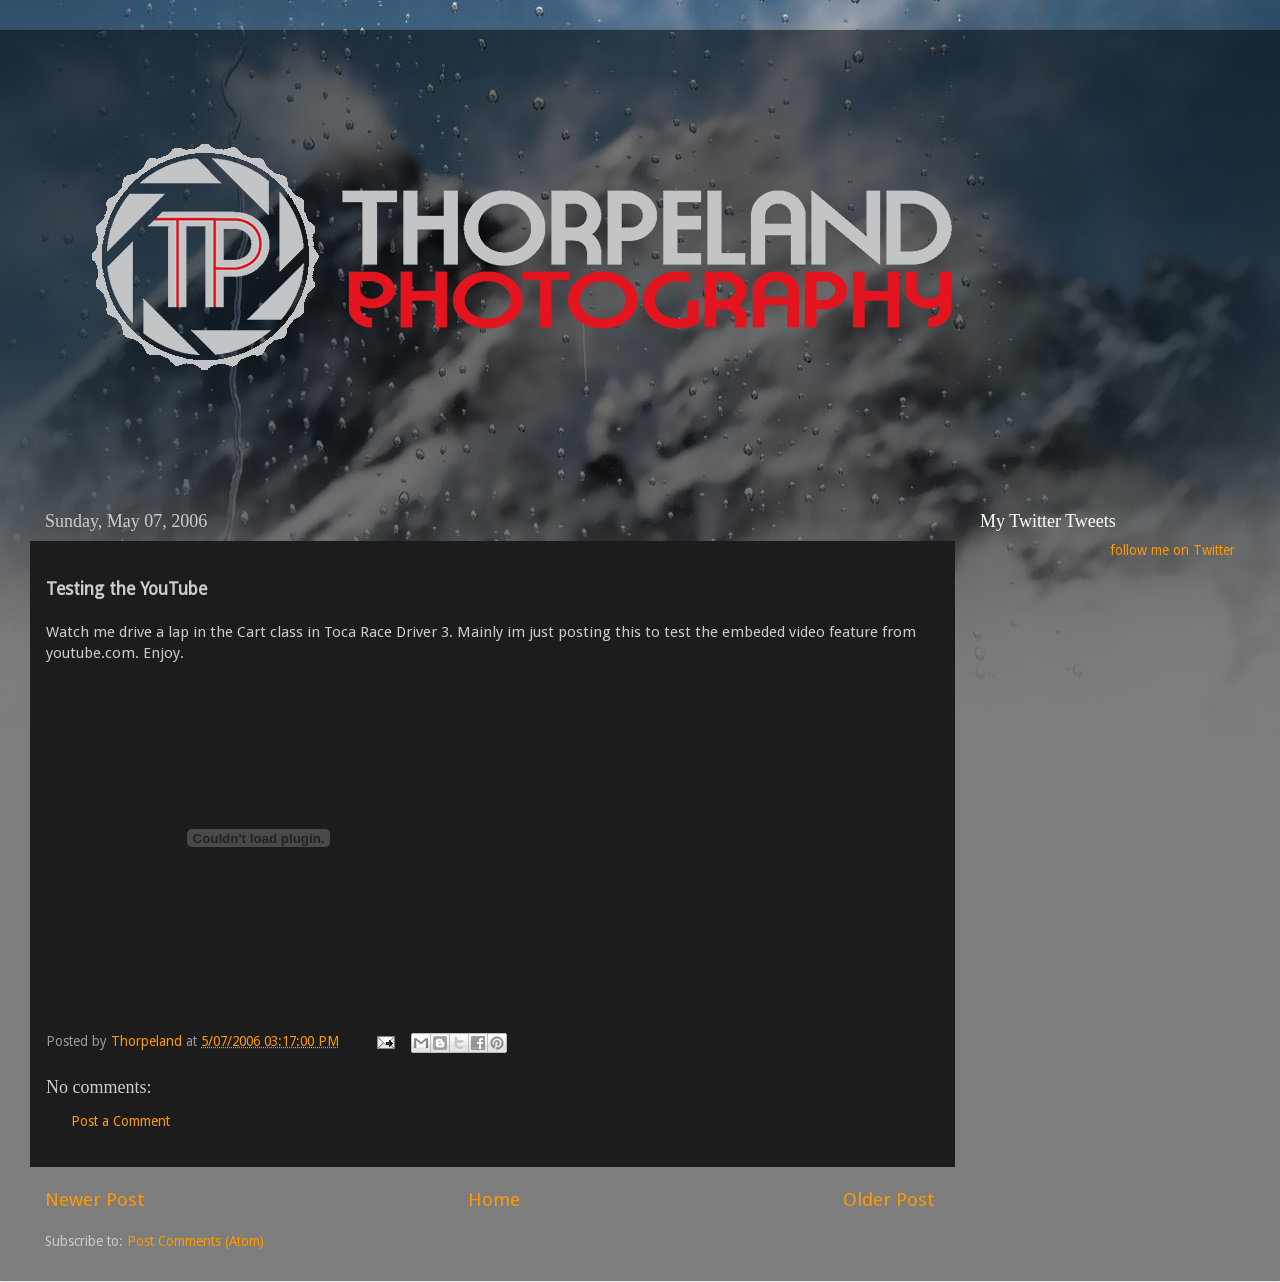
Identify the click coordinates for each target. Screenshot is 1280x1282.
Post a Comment (120, 1121)
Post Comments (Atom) (195, 1241)
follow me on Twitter (1172, 550)
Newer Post (95, 1199)
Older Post (889, 1199)
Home (494, 1199)
